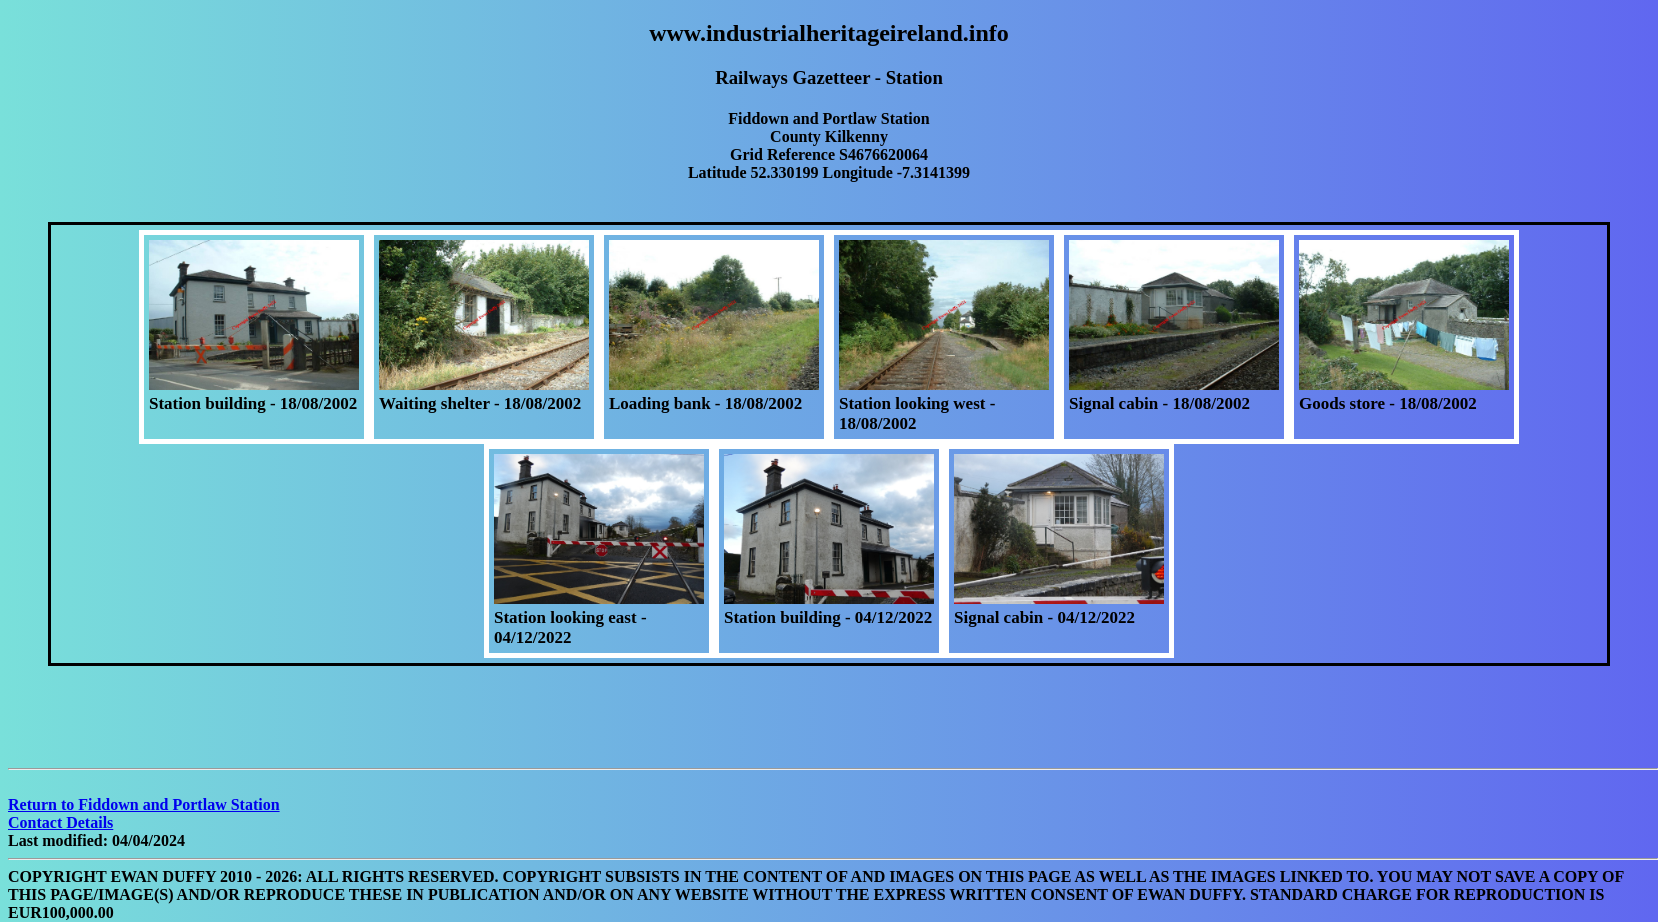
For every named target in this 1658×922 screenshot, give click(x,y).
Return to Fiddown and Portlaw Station (144, 804)
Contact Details (60, 822)
